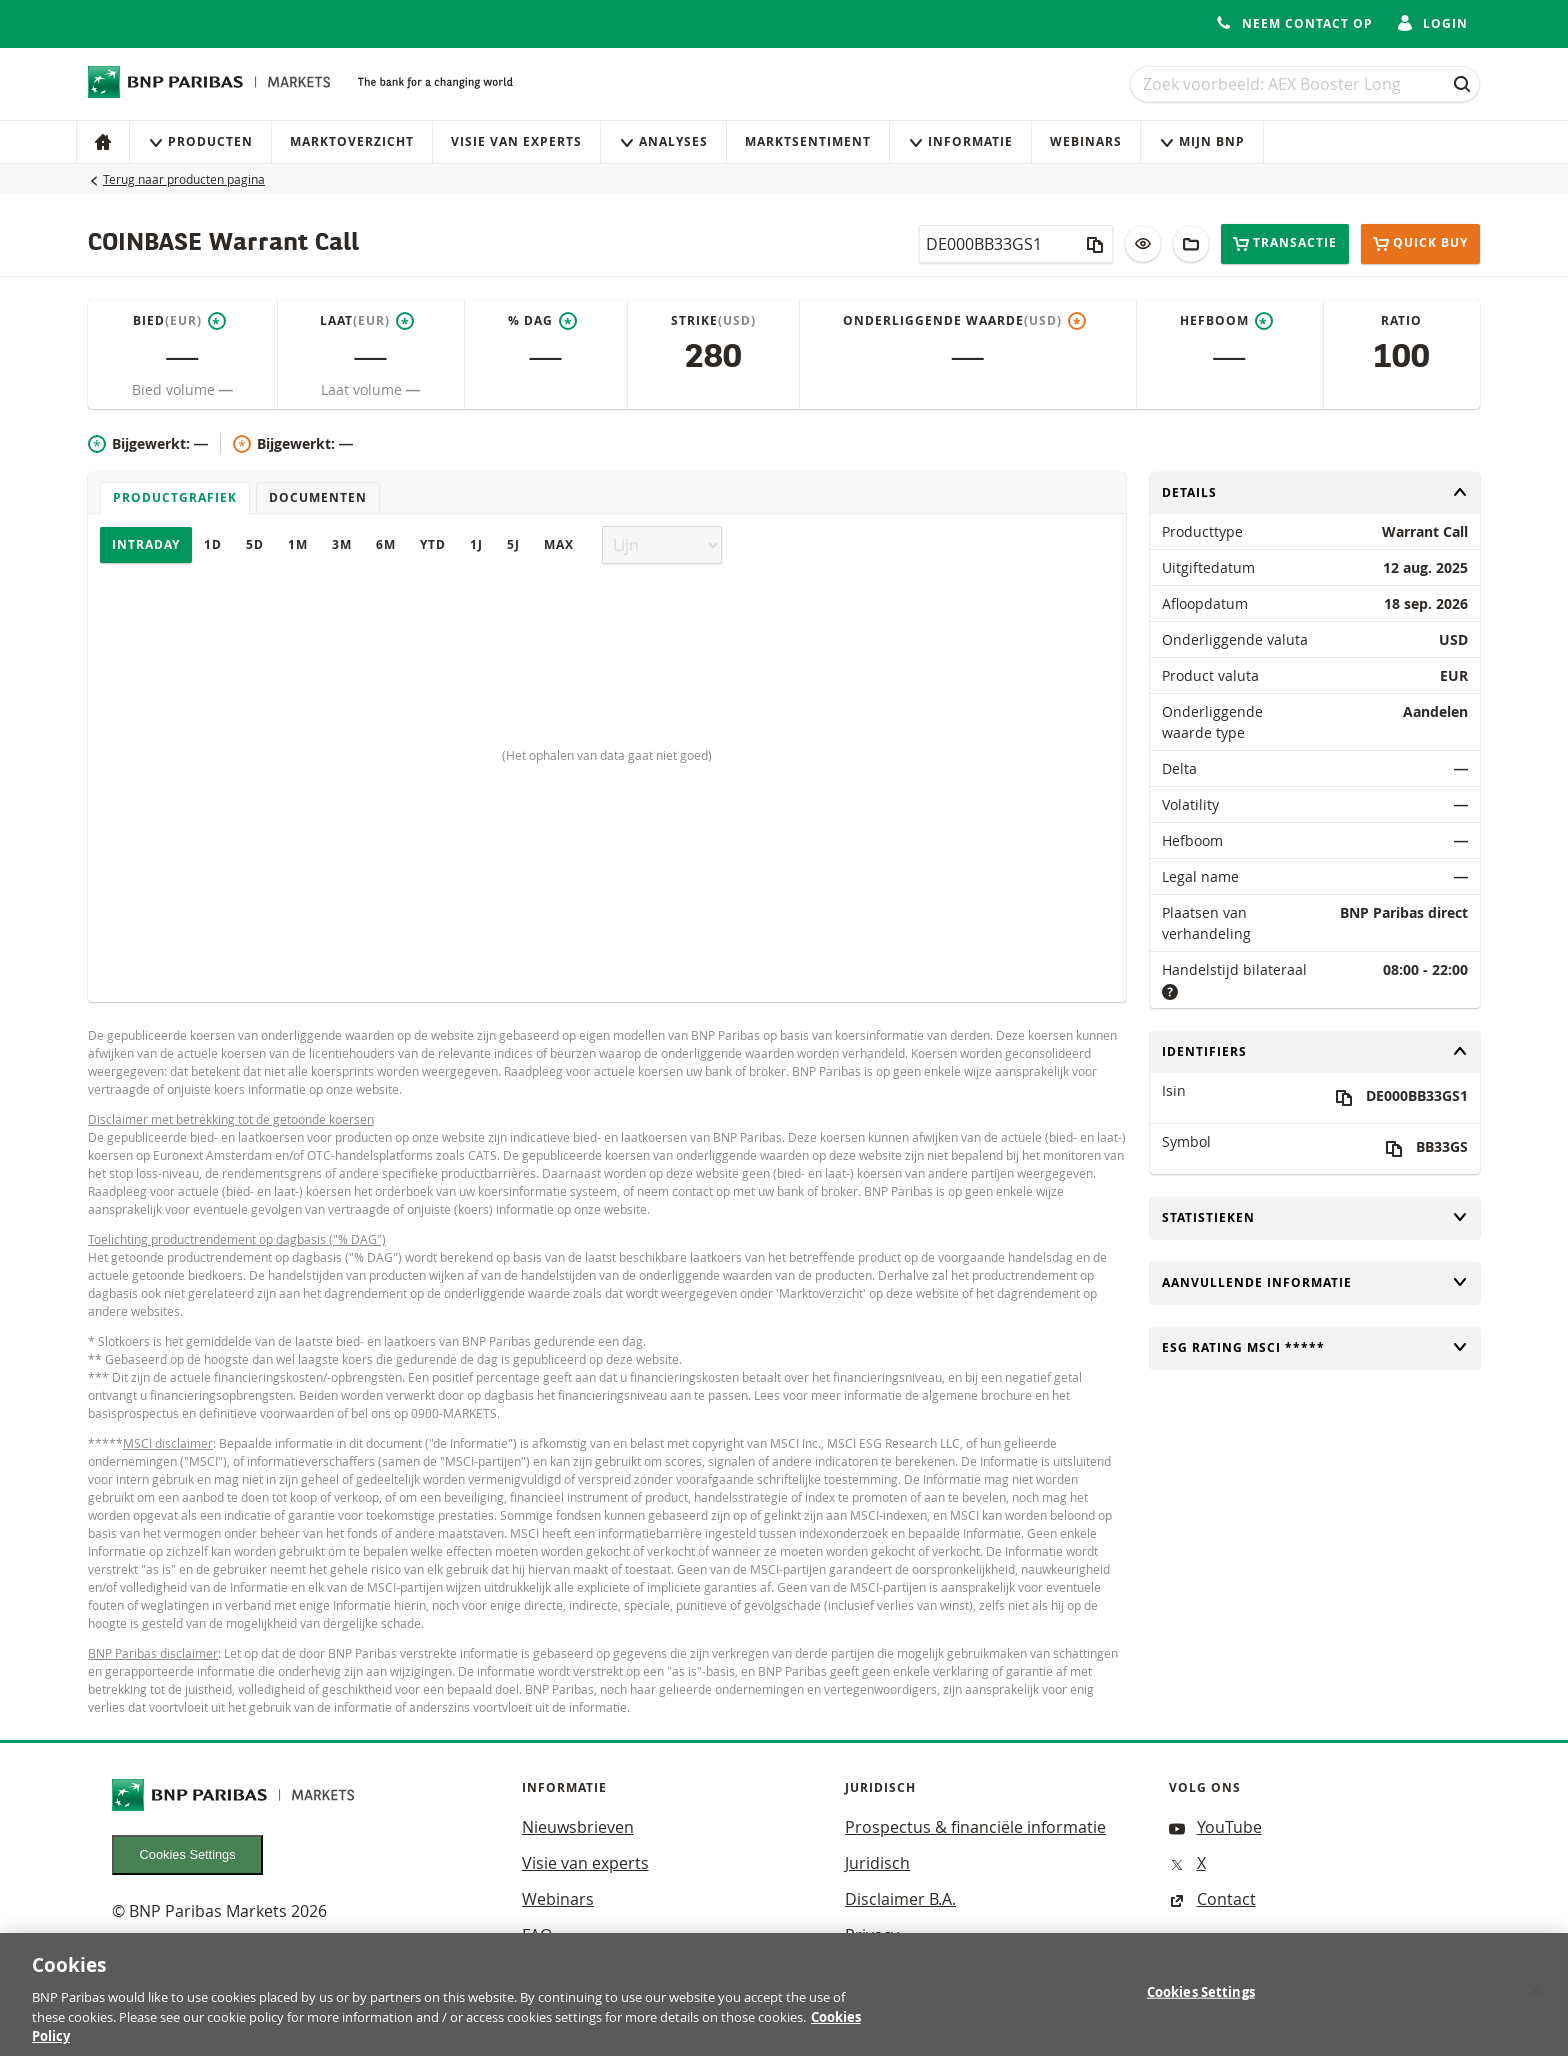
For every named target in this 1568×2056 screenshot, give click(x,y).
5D (255, 544)
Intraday (146, 544)
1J (476, 544)
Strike (713, 321)
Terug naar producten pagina (184, 179)
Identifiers (1315, 1051)
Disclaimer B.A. (900, 1899)
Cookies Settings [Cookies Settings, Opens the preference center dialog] (1201, 2004)
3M (342, 544)
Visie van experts (516, 141)
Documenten (318, 497)
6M (386, 544)
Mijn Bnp (1202, 141)
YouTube (1215, 1827)
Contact (1212, 1899)
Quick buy (1420, 244)
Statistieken (1315, 1217)
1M (298, 544)
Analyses (663, 141)
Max (559, 544)
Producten (200, 141)
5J (513, 544)
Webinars (1086, 141)
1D (213, 544)
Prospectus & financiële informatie (975, 1827)
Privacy (872, 1935)
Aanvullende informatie (1315, 1282)
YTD (433, 544)
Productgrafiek (175, 497)
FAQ (537, 1935)
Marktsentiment (808, 141)
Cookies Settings (188, 1854)
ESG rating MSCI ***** (1315, 1347)
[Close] (1536, 2003)
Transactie (1285, 243)
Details (1315, 492)
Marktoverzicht (352, 141)
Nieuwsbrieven (578, 1827)
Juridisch (877, 1863)
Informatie (960, 141)
